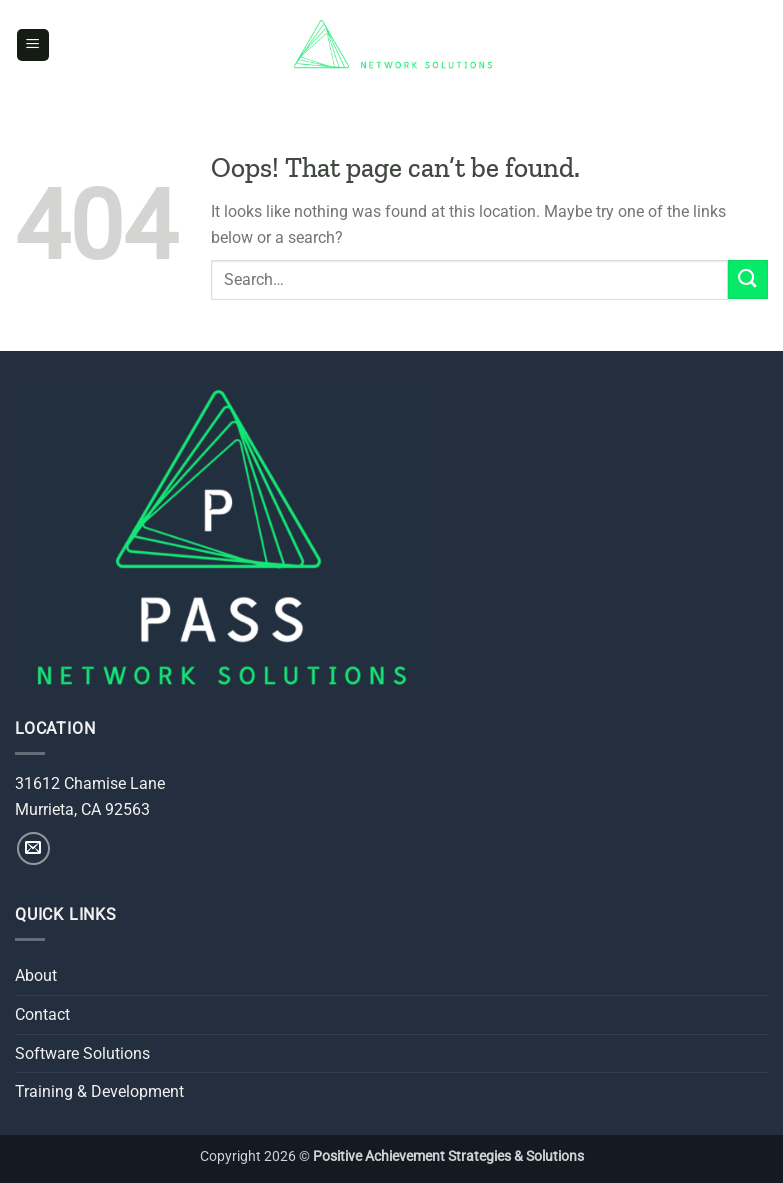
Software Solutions (82, 1053)
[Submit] (748, 279)
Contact (42, 1014)
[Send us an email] (33, 848)
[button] (33, 45)
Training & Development (99, 1091)
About (36, 975)
